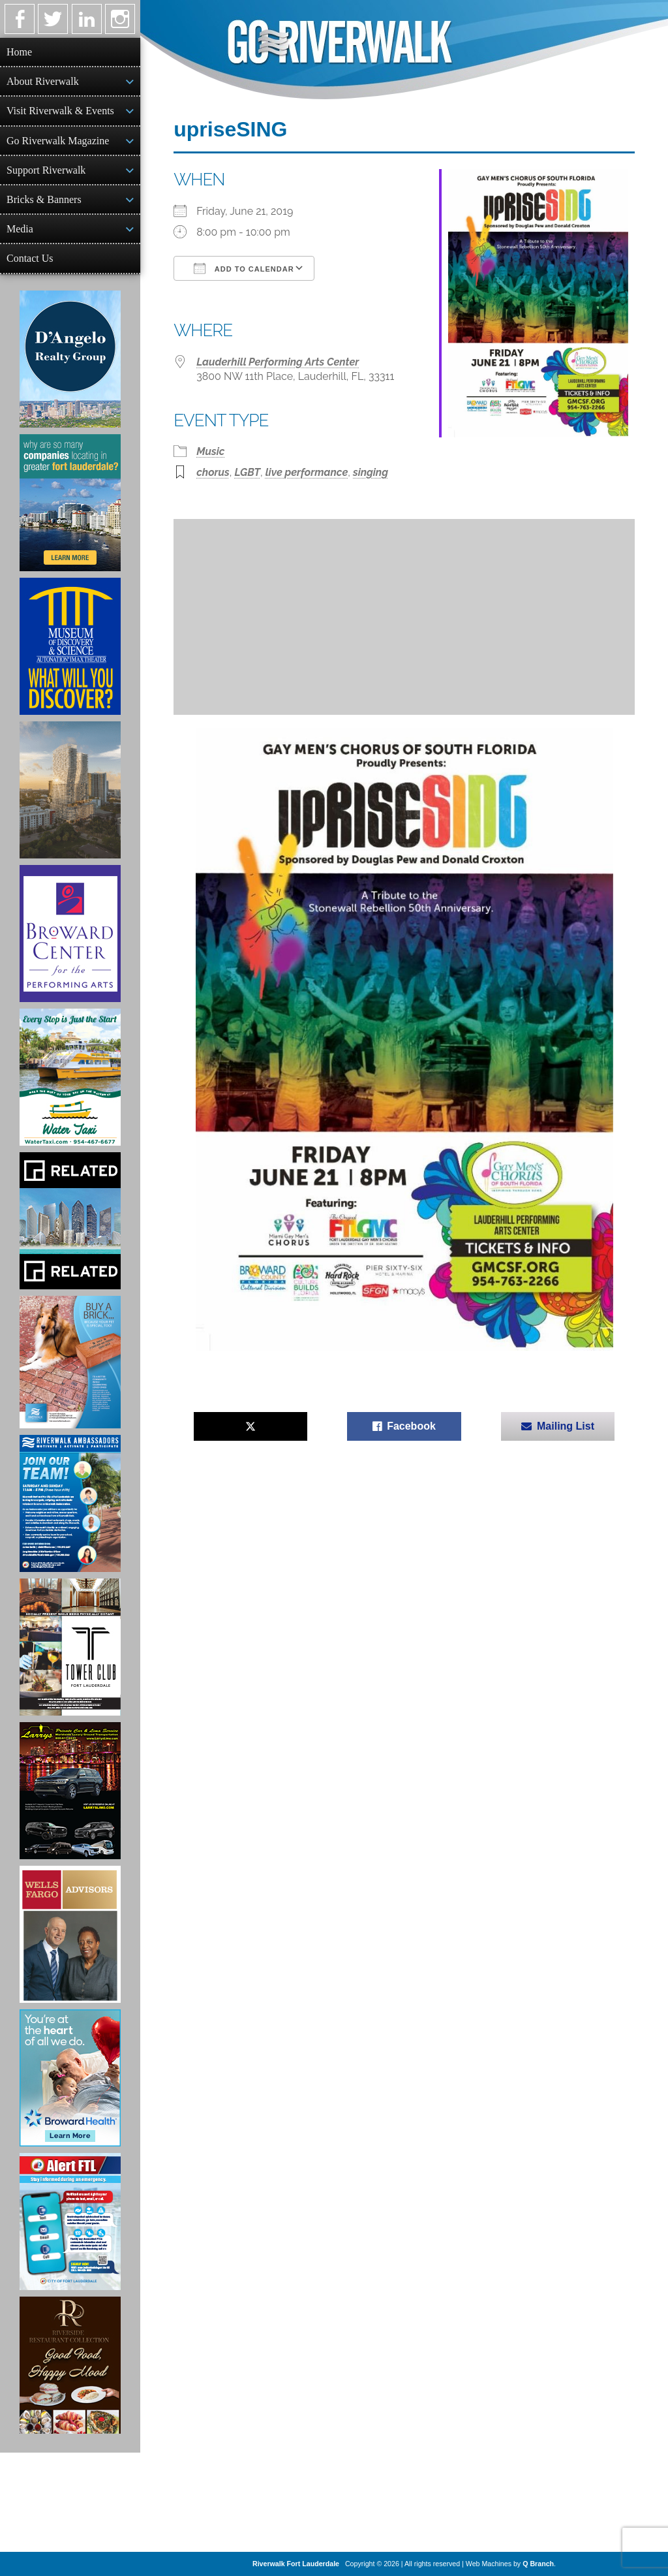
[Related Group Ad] (70, 1221)
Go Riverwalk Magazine (58, 140)
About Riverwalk (43, 81)
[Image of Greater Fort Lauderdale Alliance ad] (70, 502)
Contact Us (30, 258)
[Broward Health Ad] (70, 2078)
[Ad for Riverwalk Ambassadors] (70, 1503)
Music (210, 451)
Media (20, 228)
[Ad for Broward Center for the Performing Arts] (70, 933)
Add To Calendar (244, 268)
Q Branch (538, 2564)
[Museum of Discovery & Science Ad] (70, 646)
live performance (307, 472)
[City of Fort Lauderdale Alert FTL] (70, 2221)
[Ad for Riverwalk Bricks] (70, 1362)
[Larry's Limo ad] (70, 1790)
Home (19, 51)
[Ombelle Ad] (70, 790)
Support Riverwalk (46, 170)
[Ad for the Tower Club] (70, 1647)
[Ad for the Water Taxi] (70, 1077)
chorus (213, 472)
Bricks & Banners (44, 199)
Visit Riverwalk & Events (60, 110)
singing (370, 472)
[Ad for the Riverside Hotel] (70, 2365)
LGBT (247, 472)
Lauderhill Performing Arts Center (277, 362)
